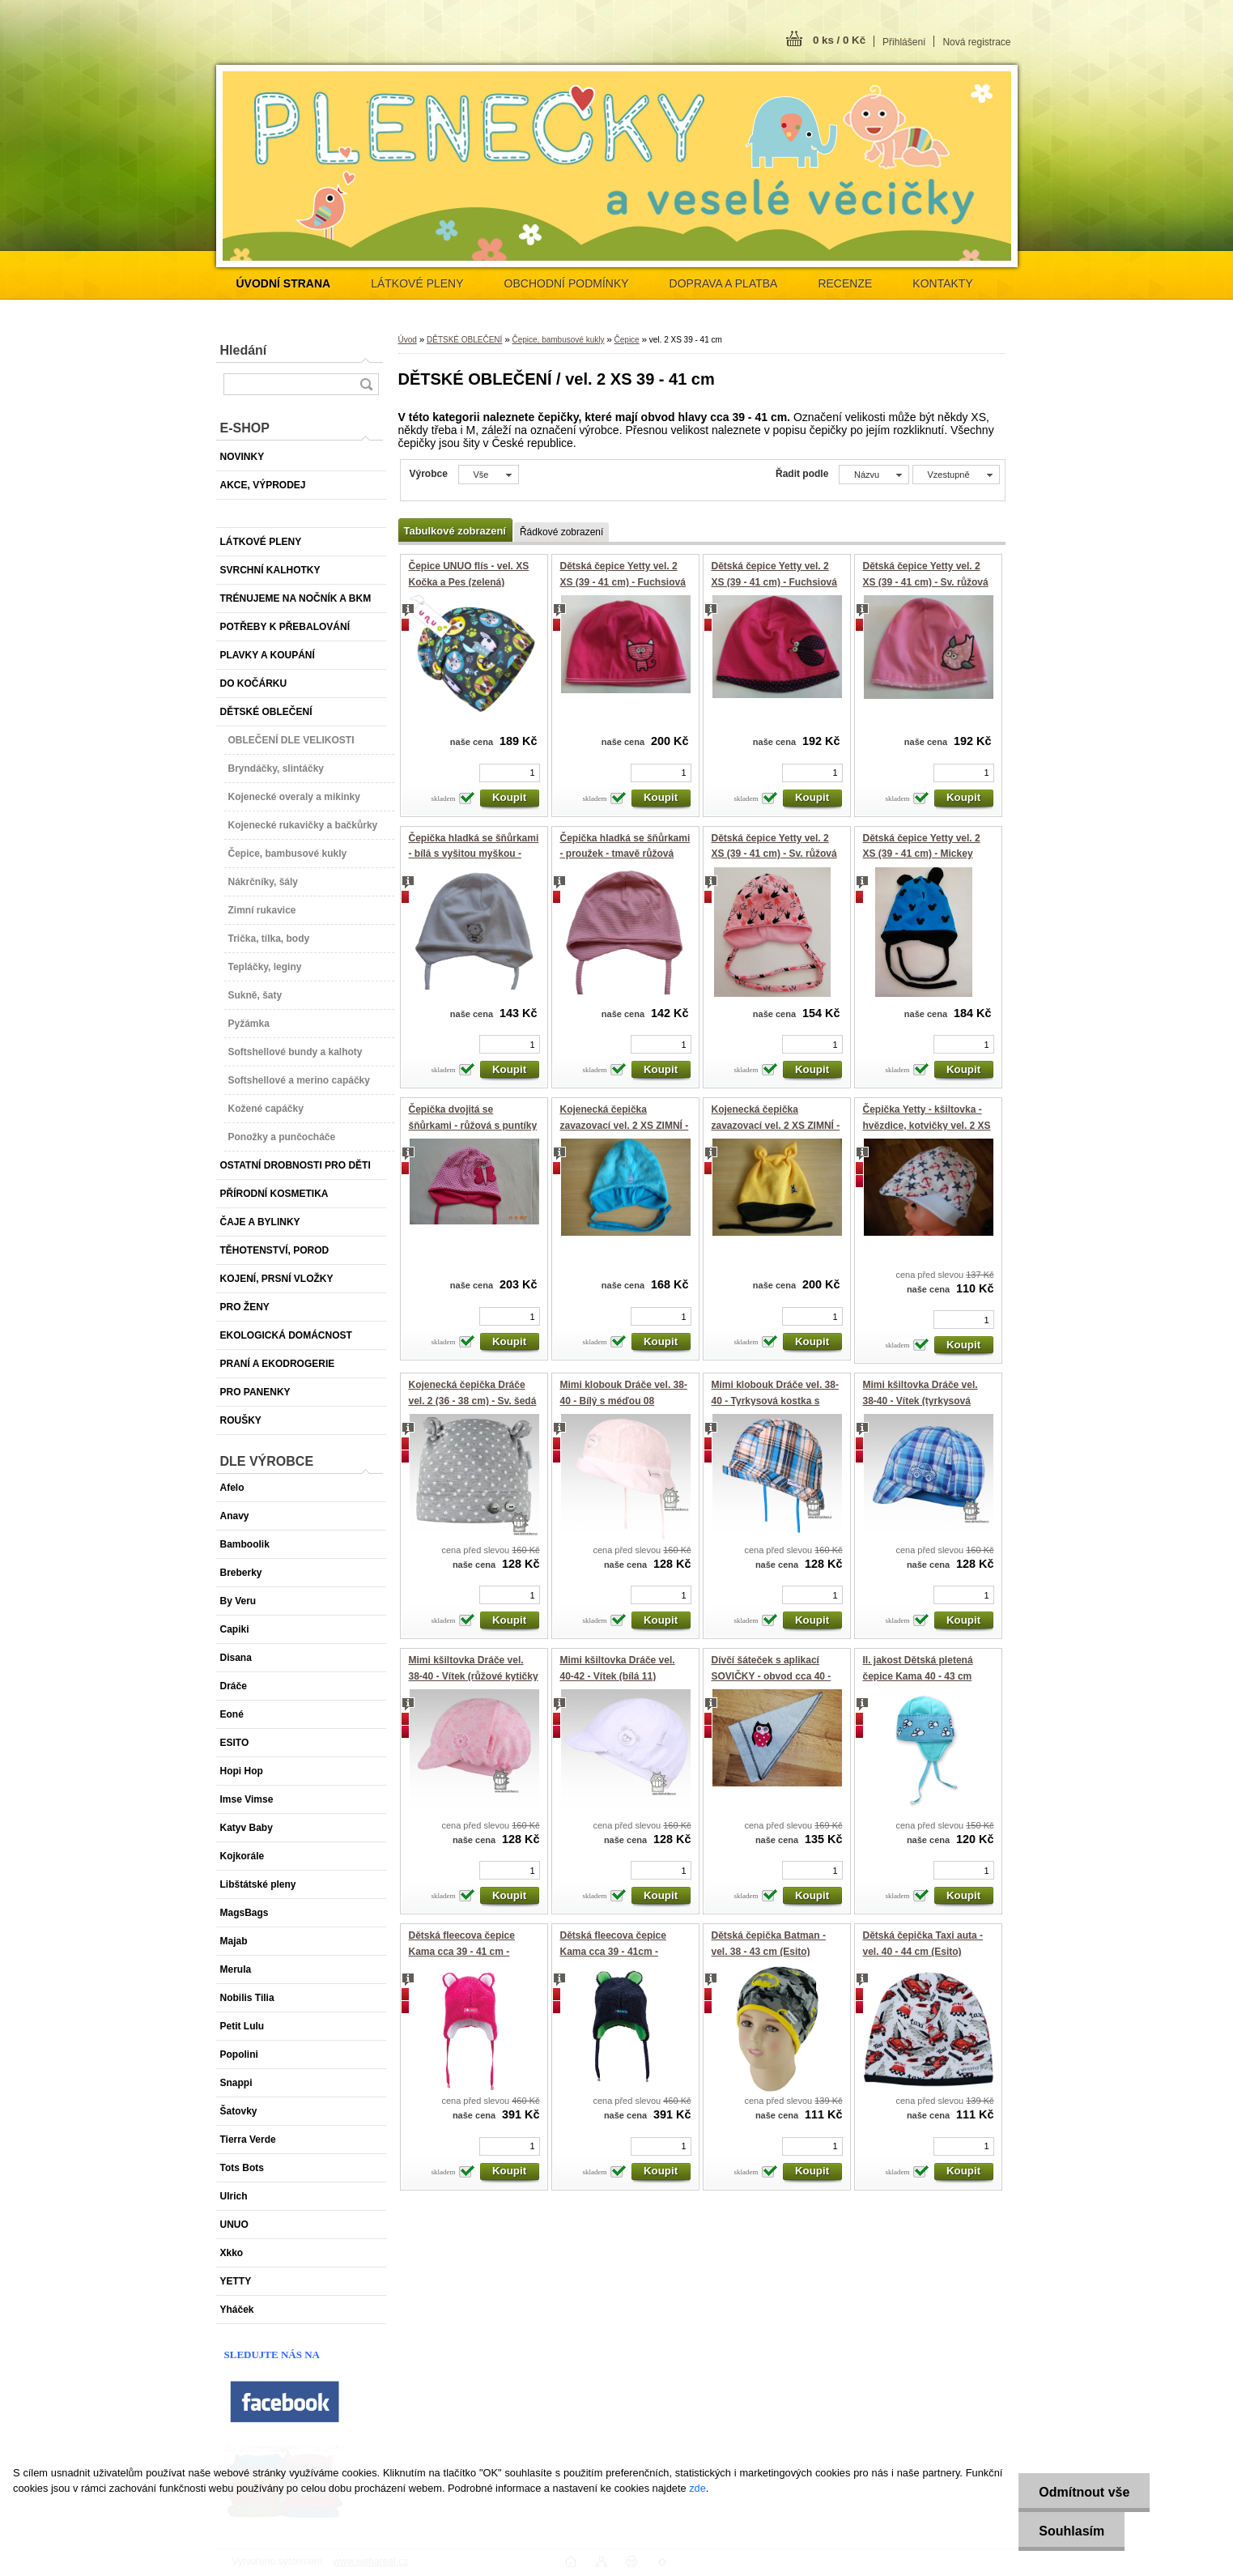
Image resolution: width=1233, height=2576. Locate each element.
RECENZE (845, 283)
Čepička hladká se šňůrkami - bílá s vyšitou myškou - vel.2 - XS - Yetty (474, 853)
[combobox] (874, 474)
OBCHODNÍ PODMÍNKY (566, 283)
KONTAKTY (942, 283)
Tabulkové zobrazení (455, 531)
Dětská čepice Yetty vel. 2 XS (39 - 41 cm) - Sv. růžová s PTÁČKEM (926, 581)
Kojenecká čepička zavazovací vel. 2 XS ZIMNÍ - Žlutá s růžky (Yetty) (776, 1125)
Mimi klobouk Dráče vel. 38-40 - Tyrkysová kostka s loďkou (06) (775, 1400)
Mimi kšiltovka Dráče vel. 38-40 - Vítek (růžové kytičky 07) (473, 1675)
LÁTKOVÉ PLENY (417, 283)
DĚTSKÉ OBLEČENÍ (464, 339)
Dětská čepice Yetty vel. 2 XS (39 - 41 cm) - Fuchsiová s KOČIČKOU (623, 581)
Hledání (243, 350)
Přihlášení (903, 42)
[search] (366, 384)
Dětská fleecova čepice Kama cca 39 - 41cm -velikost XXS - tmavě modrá (623, 1951)
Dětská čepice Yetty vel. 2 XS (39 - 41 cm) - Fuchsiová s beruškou (774, 581)
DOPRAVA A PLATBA (724, 283)
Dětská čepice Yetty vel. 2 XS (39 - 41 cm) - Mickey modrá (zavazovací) (921, 853)
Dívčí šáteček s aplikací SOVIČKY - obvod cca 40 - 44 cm (771, 1675)
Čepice (627, 339)
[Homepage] (283, 283)
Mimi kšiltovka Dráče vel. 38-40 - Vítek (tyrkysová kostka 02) (920, 1400)
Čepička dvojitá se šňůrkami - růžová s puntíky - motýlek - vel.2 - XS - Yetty (473, 1125)
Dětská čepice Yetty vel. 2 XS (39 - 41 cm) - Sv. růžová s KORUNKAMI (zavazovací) (776, 853)
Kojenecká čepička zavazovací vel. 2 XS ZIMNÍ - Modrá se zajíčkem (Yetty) (624, 1125)
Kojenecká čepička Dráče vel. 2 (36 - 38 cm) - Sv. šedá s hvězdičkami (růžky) (473, 1400)
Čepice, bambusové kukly (558, 339)
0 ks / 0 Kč (839, 40)
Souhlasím (1071, 2531)
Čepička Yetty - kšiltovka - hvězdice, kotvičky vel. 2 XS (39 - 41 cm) (927, 1125)
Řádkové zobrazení (561, 532)
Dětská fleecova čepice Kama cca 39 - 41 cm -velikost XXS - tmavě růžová (473, 1951)
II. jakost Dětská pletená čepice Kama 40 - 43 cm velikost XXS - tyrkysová (919, 1675)
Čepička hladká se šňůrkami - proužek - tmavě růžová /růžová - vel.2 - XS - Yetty (625, 853)
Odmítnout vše (1084, 2492)
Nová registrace (976, 42)
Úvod (407, 339)
